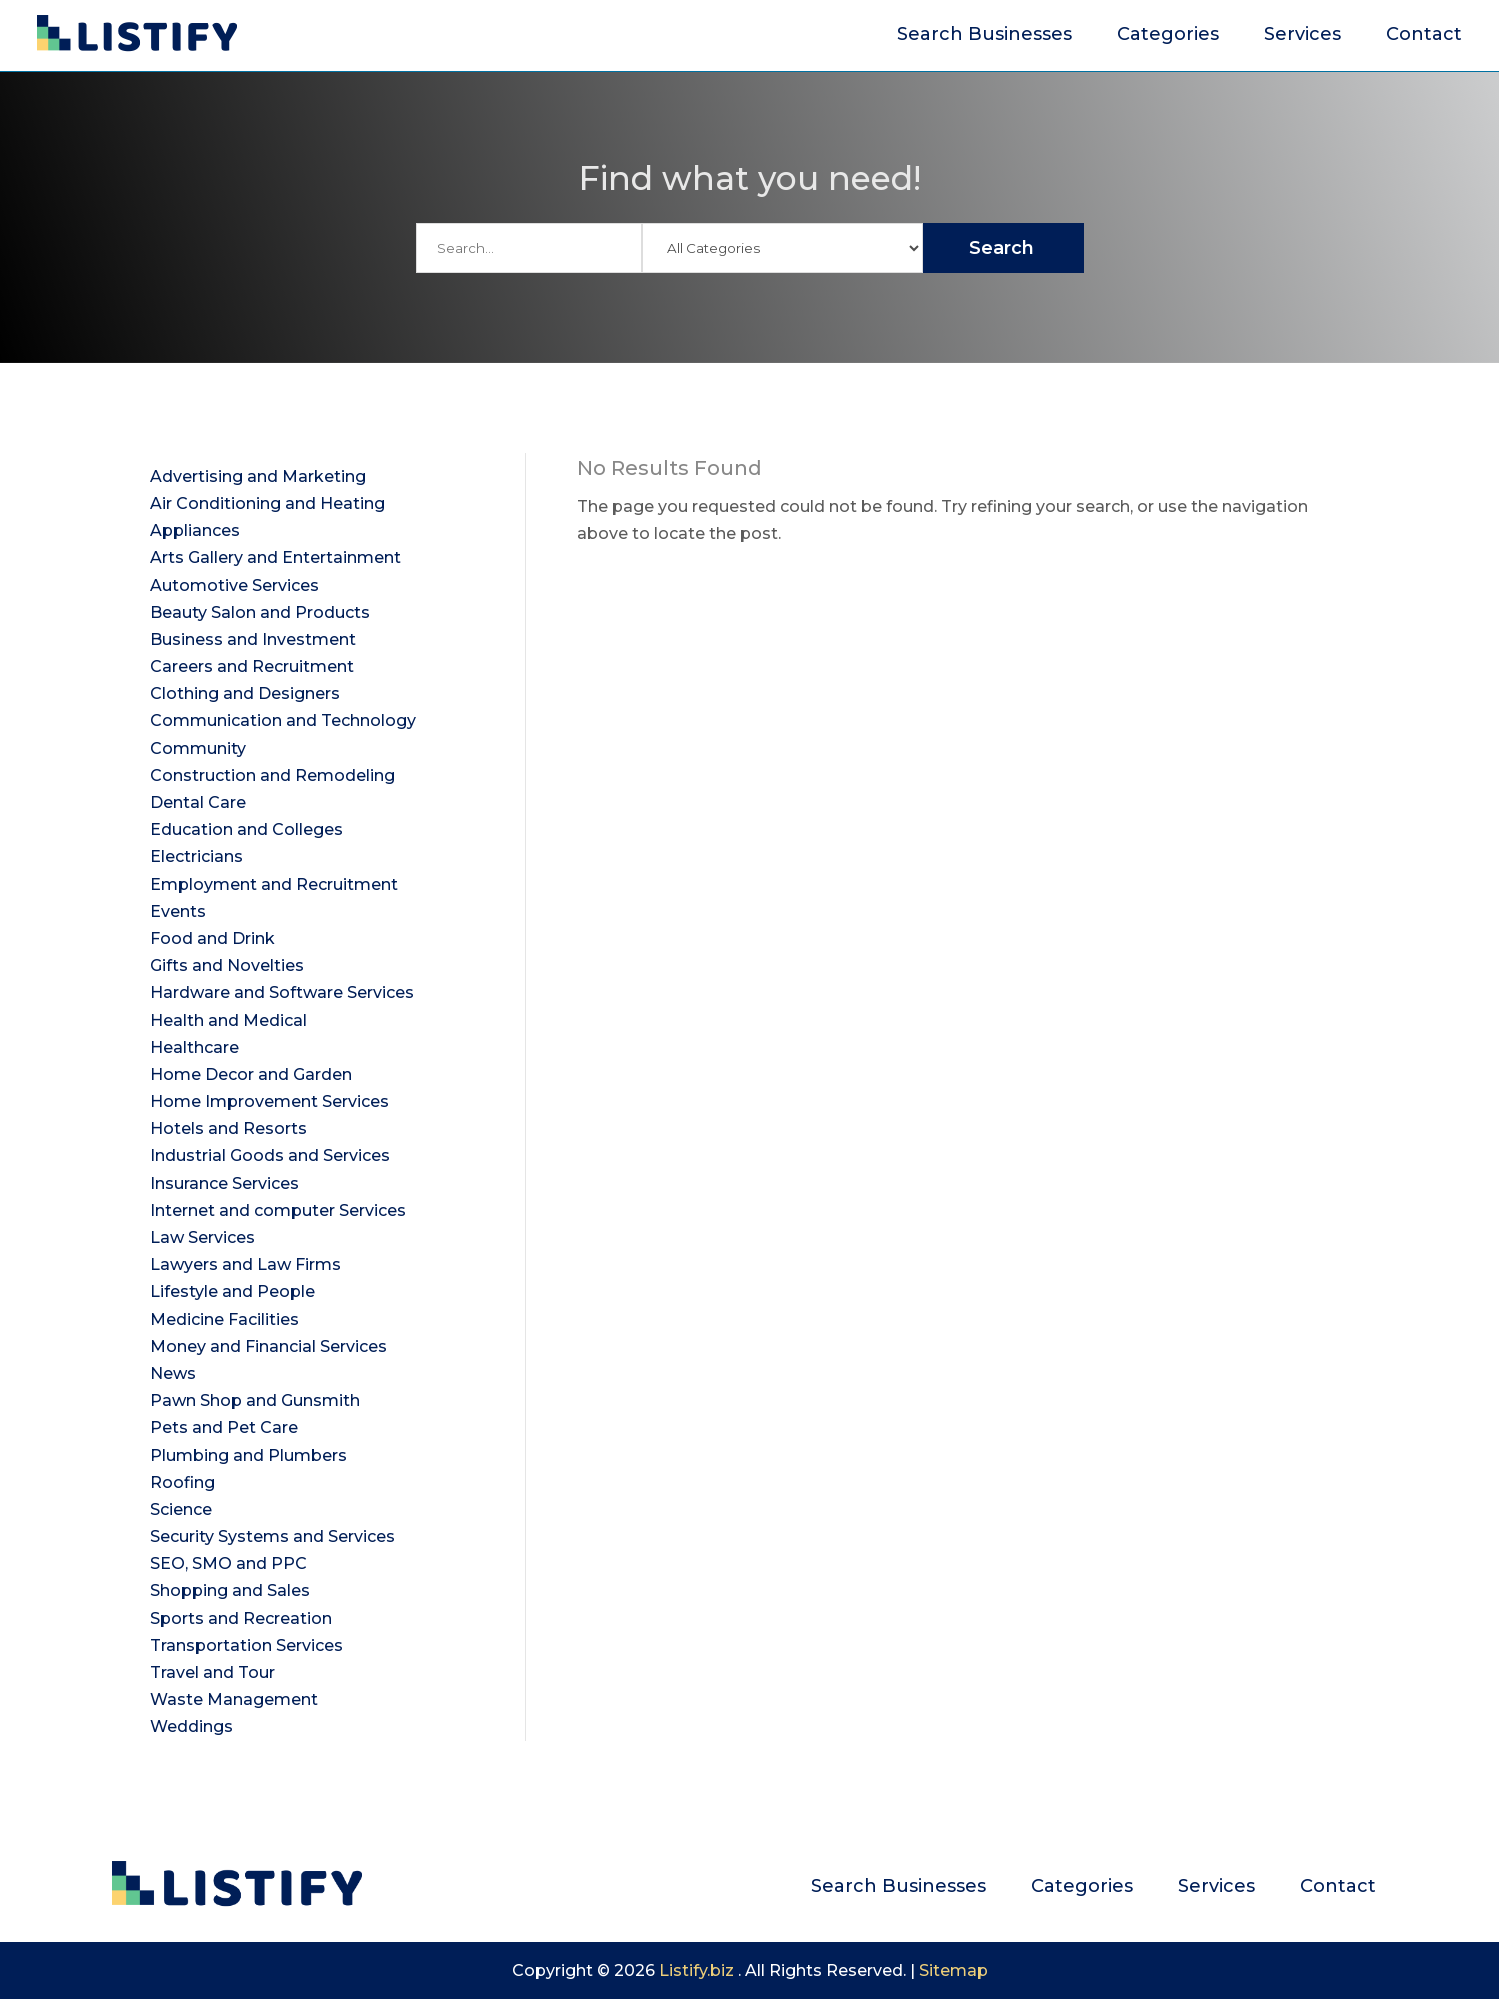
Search (1001, 248)
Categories (1168, 36)
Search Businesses (984, 36)
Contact (1424, 36)
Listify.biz (696, 1970)
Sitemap (953, 1970)
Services (1302, 36)
